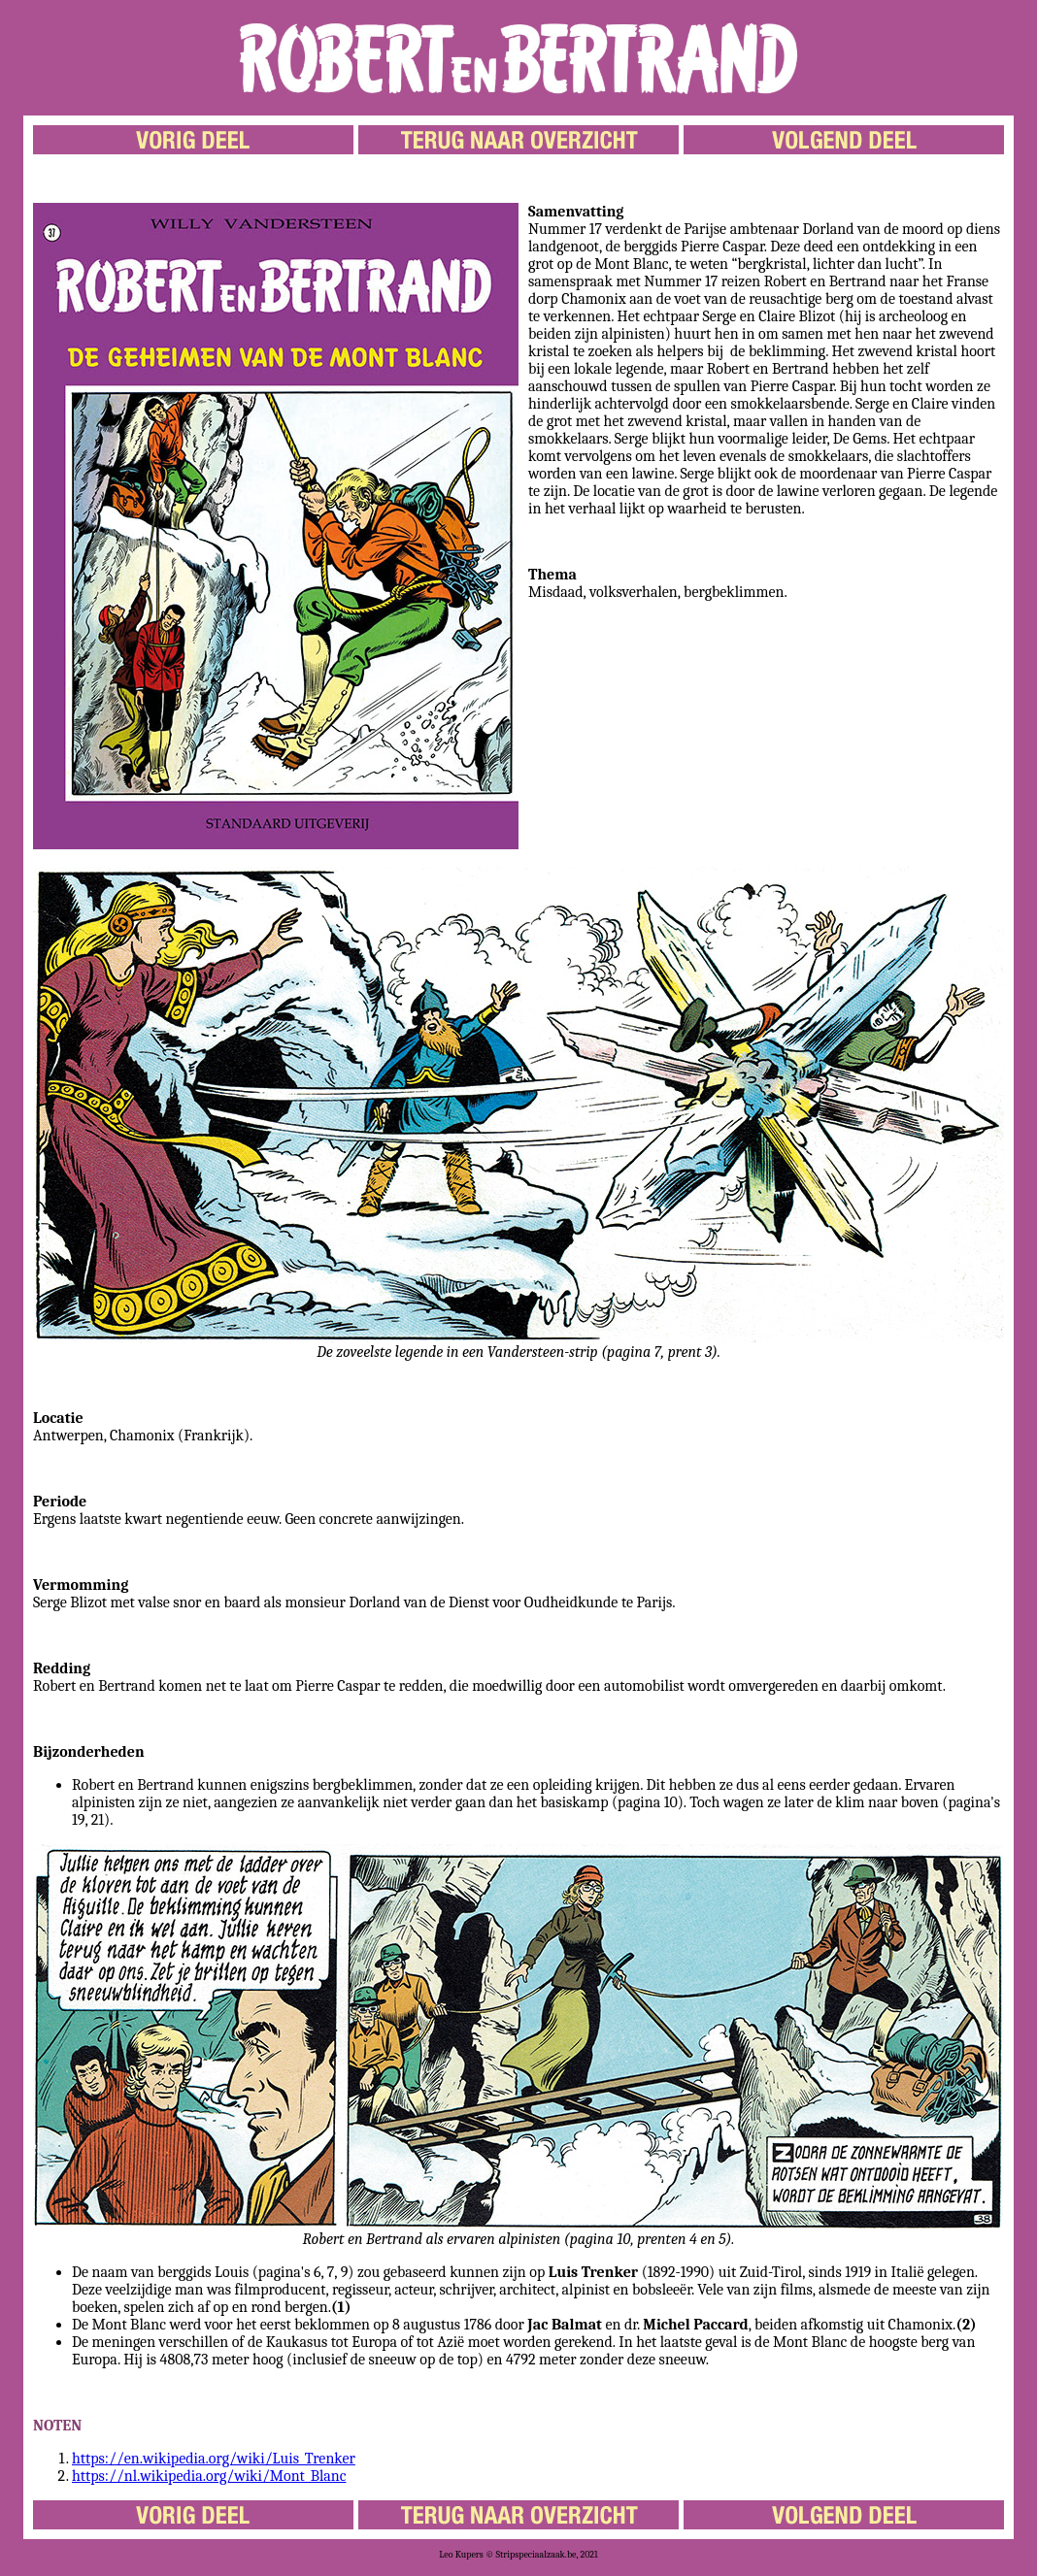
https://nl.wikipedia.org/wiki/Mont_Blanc (209, 2476)
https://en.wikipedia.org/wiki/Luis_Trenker (213, 2458)
